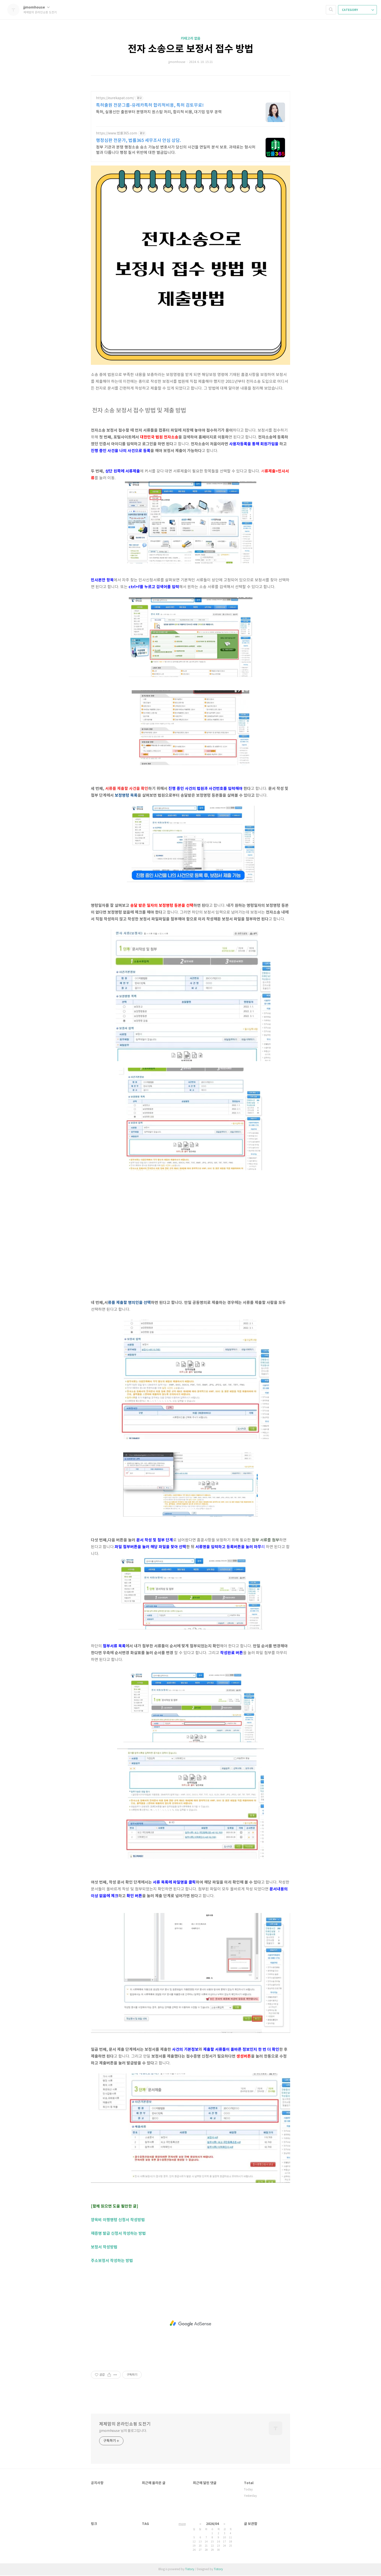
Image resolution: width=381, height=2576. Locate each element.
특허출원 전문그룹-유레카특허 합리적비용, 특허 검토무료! (150, 105)
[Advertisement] (190, 1238)
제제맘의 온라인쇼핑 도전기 (125, 2424)
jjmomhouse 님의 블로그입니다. (123, 2431)
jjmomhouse (36, 7)
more (182, 2524)
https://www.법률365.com (116, 133)
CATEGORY (358, 10)
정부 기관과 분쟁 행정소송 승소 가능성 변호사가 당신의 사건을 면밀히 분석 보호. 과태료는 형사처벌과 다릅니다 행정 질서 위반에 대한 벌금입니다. (175, 150)
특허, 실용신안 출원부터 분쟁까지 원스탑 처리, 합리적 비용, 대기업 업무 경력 (159, 112)
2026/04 (212, 2524)
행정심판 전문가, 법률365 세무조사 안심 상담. (138, 140)
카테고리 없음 (190, 38)
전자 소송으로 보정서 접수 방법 (190, 49)
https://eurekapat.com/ (115, 98)
